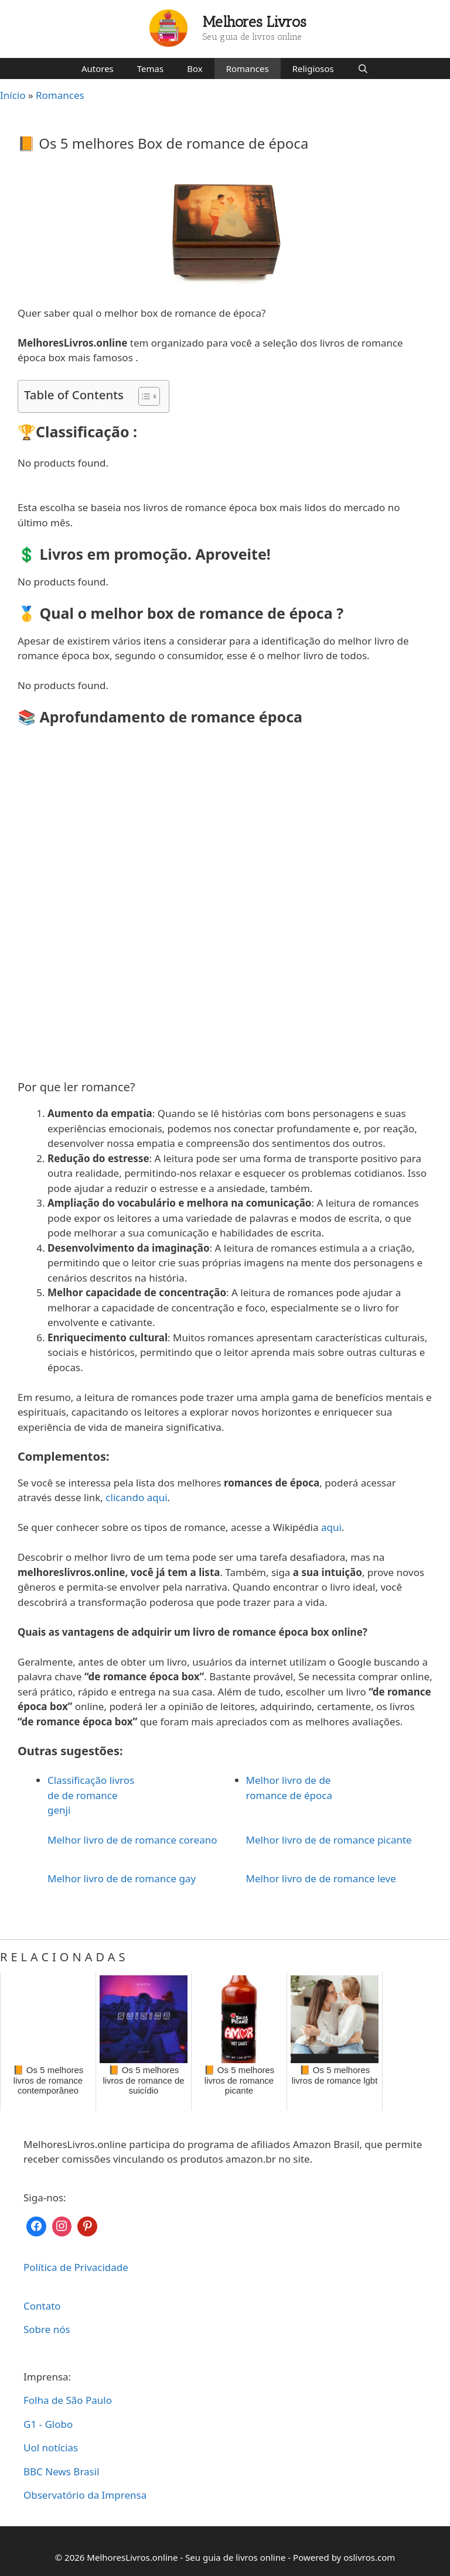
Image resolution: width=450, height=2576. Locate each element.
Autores (97, 68)
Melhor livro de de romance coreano (132, 1840)
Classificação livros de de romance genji (90, 1795)
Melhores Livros (254, 21)
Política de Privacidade (75, 2267)
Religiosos (313, 68)
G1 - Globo (48, 2424)
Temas (150, 68)
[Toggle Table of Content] (143, 396)
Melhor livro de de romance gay (121, 1878)
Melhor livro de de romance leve (321, 1878)
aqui (331, 1527)
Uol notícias (50, 2447)
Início (13, 95)
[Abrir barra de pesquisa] (363, 68)
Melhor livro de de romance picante (329, 1840)
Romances (247, 68)
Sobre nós (46, 2329)
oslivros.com (369, 2557)
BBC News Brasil (61, 2471)
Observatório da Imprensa (84, 2495)
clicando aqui (136, 1497)
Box (194, 68)
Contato (42, 2306)
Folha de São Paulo (67, 2400)
